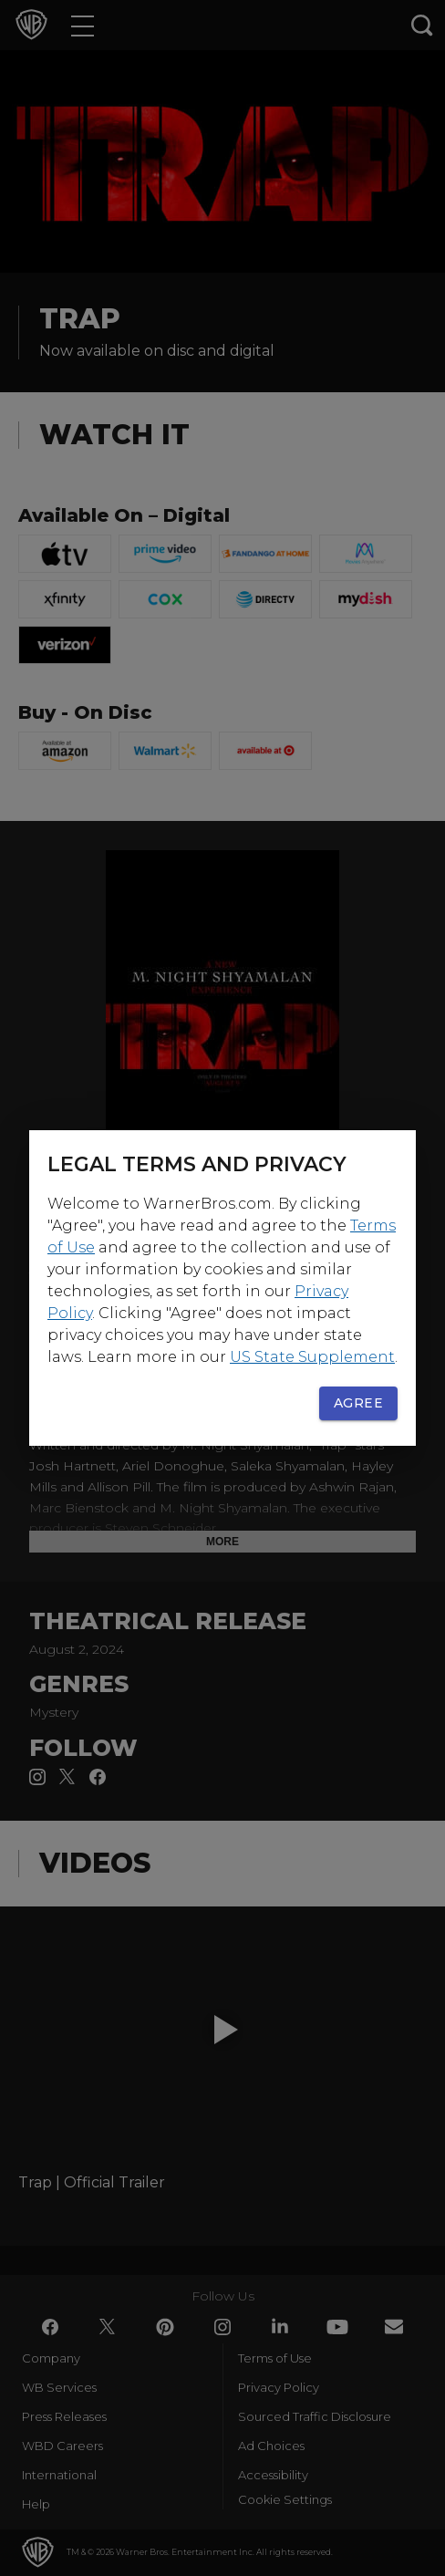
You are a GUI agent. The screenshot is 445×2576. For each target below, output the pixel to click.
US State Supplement (312, 1357)
